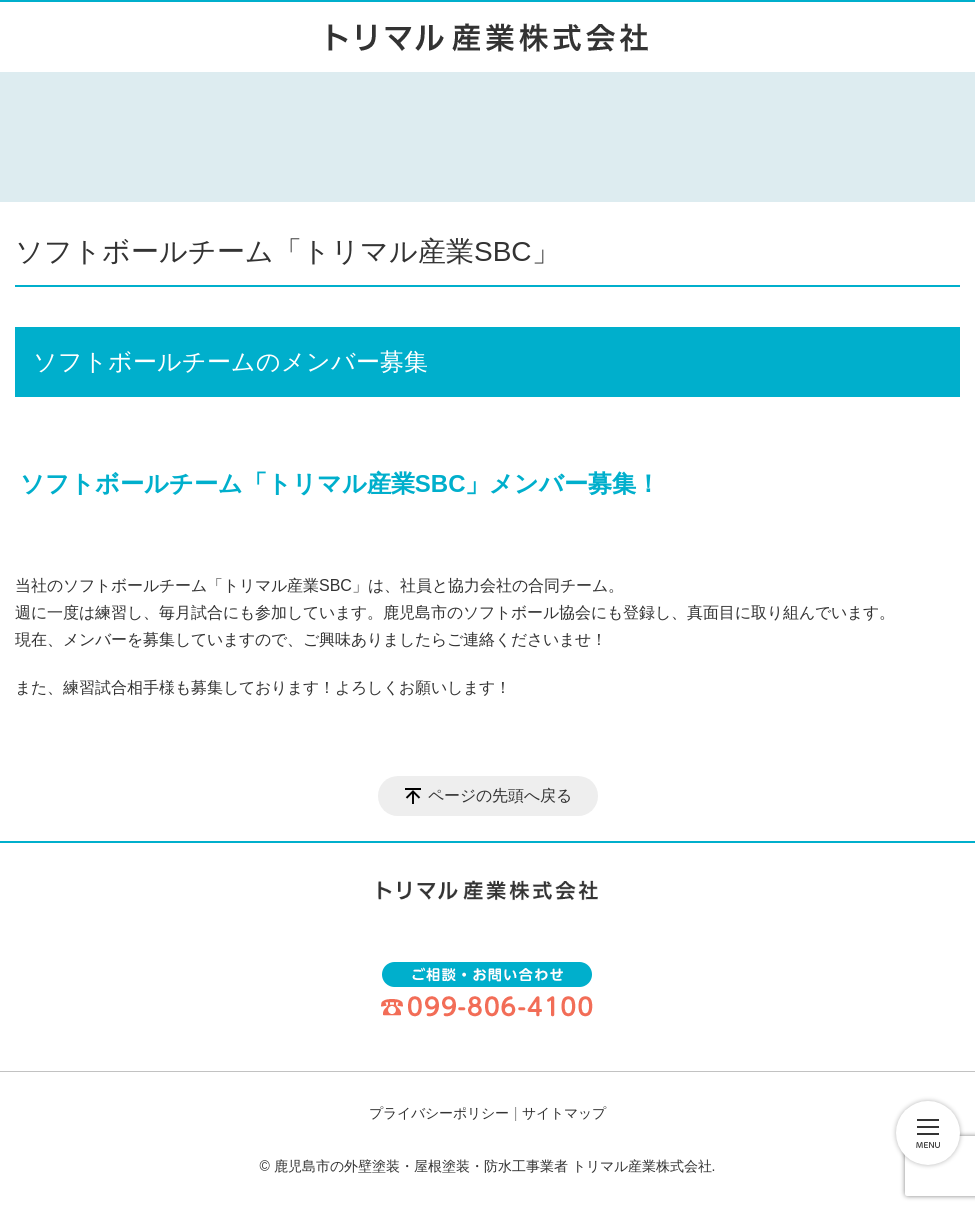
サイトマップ (564, 1113)
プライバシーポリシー (439, 1113)
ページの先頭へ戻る (500, 795)
